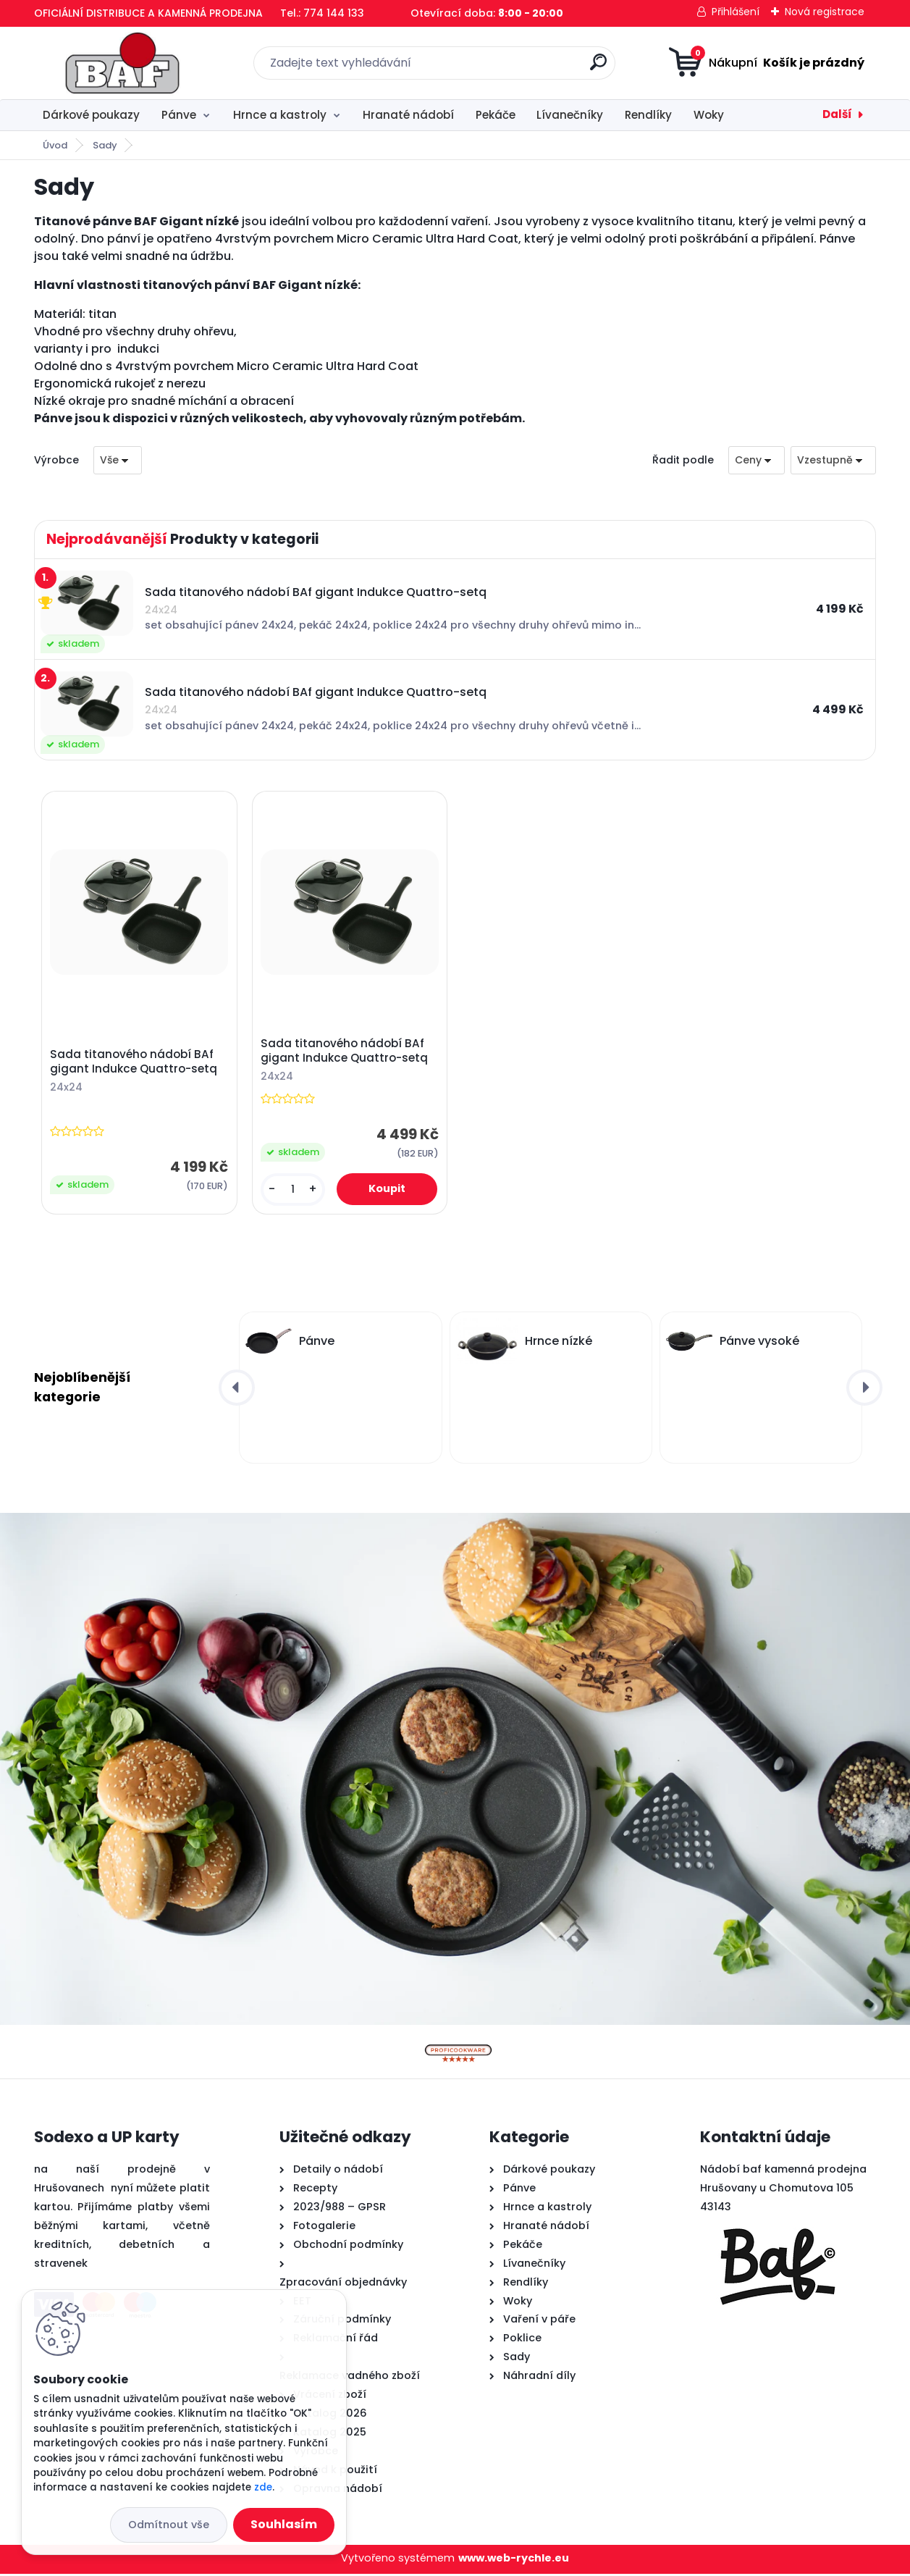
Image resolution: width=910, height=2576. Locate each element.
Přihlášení (735, 11)
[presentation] (237, 1390)
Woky (709, 114)
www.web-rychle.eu (513, 2560)
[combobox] (756, 460)
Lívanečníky (569, 114)
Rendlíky (648, 114)
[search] (598, 68)
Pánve (178, 114)
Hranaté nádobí (408, 114)
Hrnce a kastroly (279, 114)
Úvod (55, 145)
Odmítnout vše (168, 2524)
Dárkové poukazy (91, 114)
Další (837, 114)
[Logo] (122, 63)
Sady (105, 145)
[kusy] (293, 1190)
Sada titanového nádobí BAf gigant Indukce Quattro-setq (134, 1063)
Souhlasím (283, 2524)
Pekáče (495, 114)
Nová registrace (824, 11)
